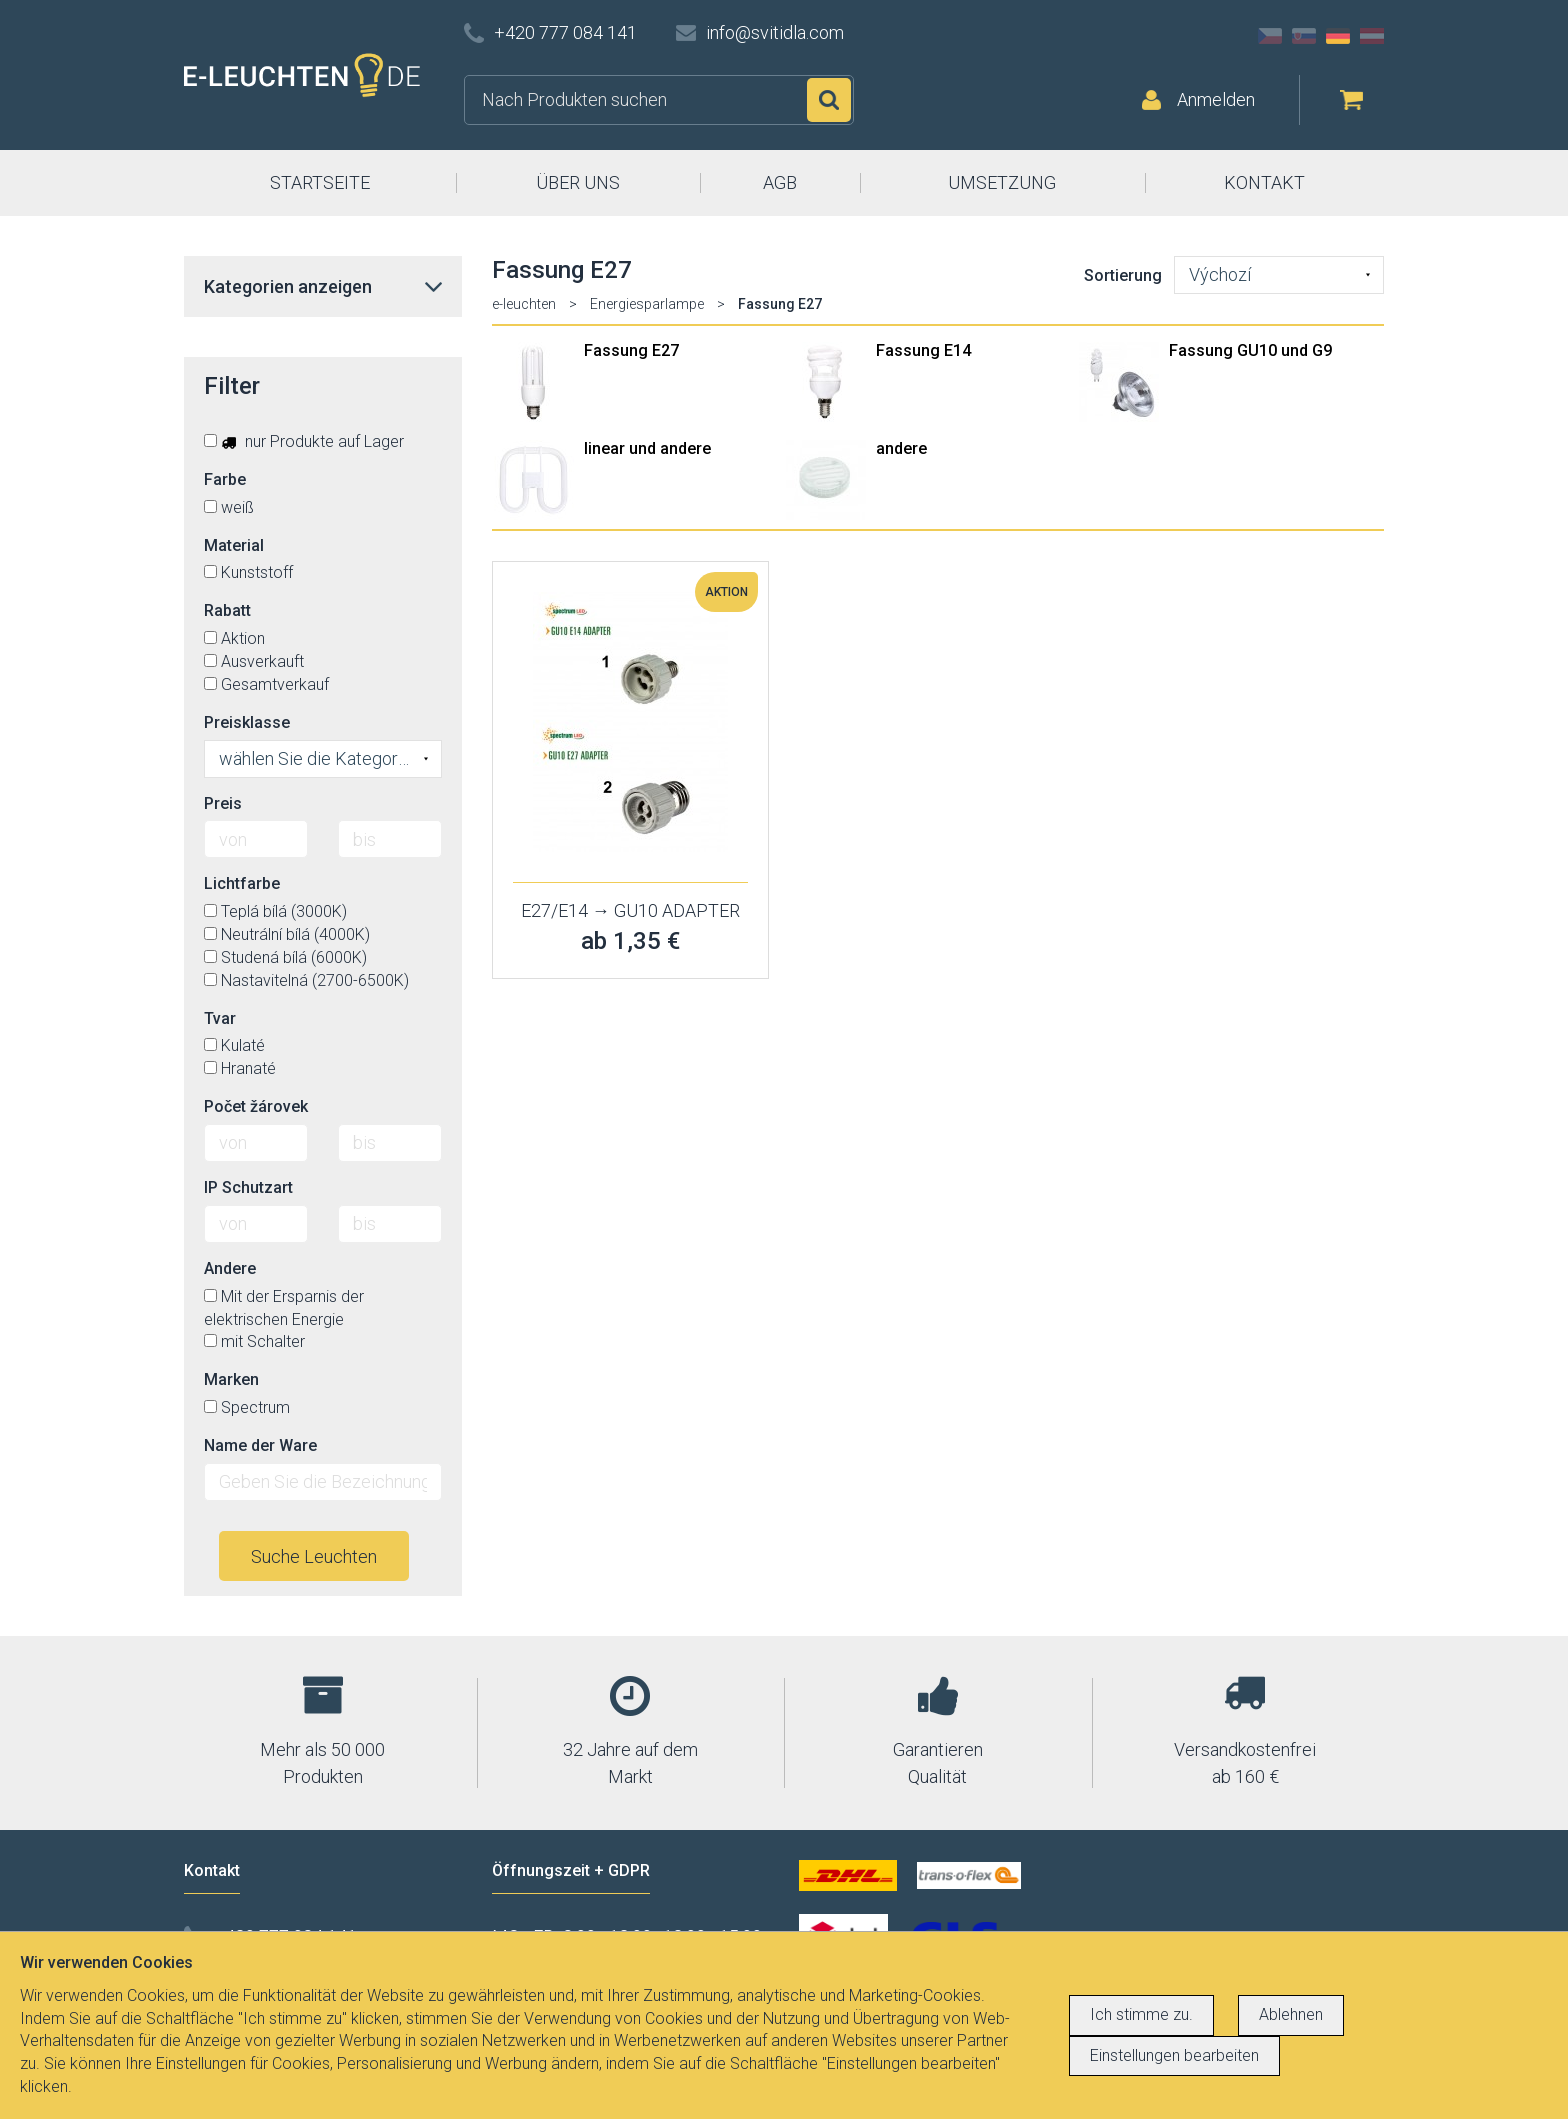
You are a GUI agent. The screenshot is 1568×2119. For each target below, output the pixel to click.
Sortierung (1123, 275)
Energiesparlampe (647, 304)
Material (234, 545)
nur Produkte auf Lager (304, 441)
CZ (1270, 36)
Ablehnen (1291, 2014)
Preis (223, 803)
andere (901, 448)
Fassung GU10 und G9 (1250, 350)
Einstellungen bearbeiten (1174, 2055)
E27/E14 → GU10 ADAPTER (630, 910)
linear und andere (647, 448)
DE (1338, 36)
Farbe (225, 479)
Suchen (829, 100)
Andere (230, 1268)
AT (1372, 36)
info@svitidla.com (775, 32)
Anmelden (1216, 99)
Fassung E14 (923, 350)
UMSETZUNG (1002, 182)
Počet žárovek (256, 1106)
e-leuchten (524, 304)
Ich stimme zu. (1141, 2014)
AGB (780, 182)
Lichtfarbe (242, 883)
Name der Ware (260, 1445)
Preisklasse (247, 722)
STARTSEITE (320, 182)
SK (1304, 36)
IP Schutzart (248, 1187)
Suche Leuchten (314, 1556)
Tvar (220, 1018)
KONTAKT (1264, 182)
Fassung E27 (631, 350)
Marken (231, 1379)
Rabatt (227, 610)
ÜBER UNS (578, 182)
